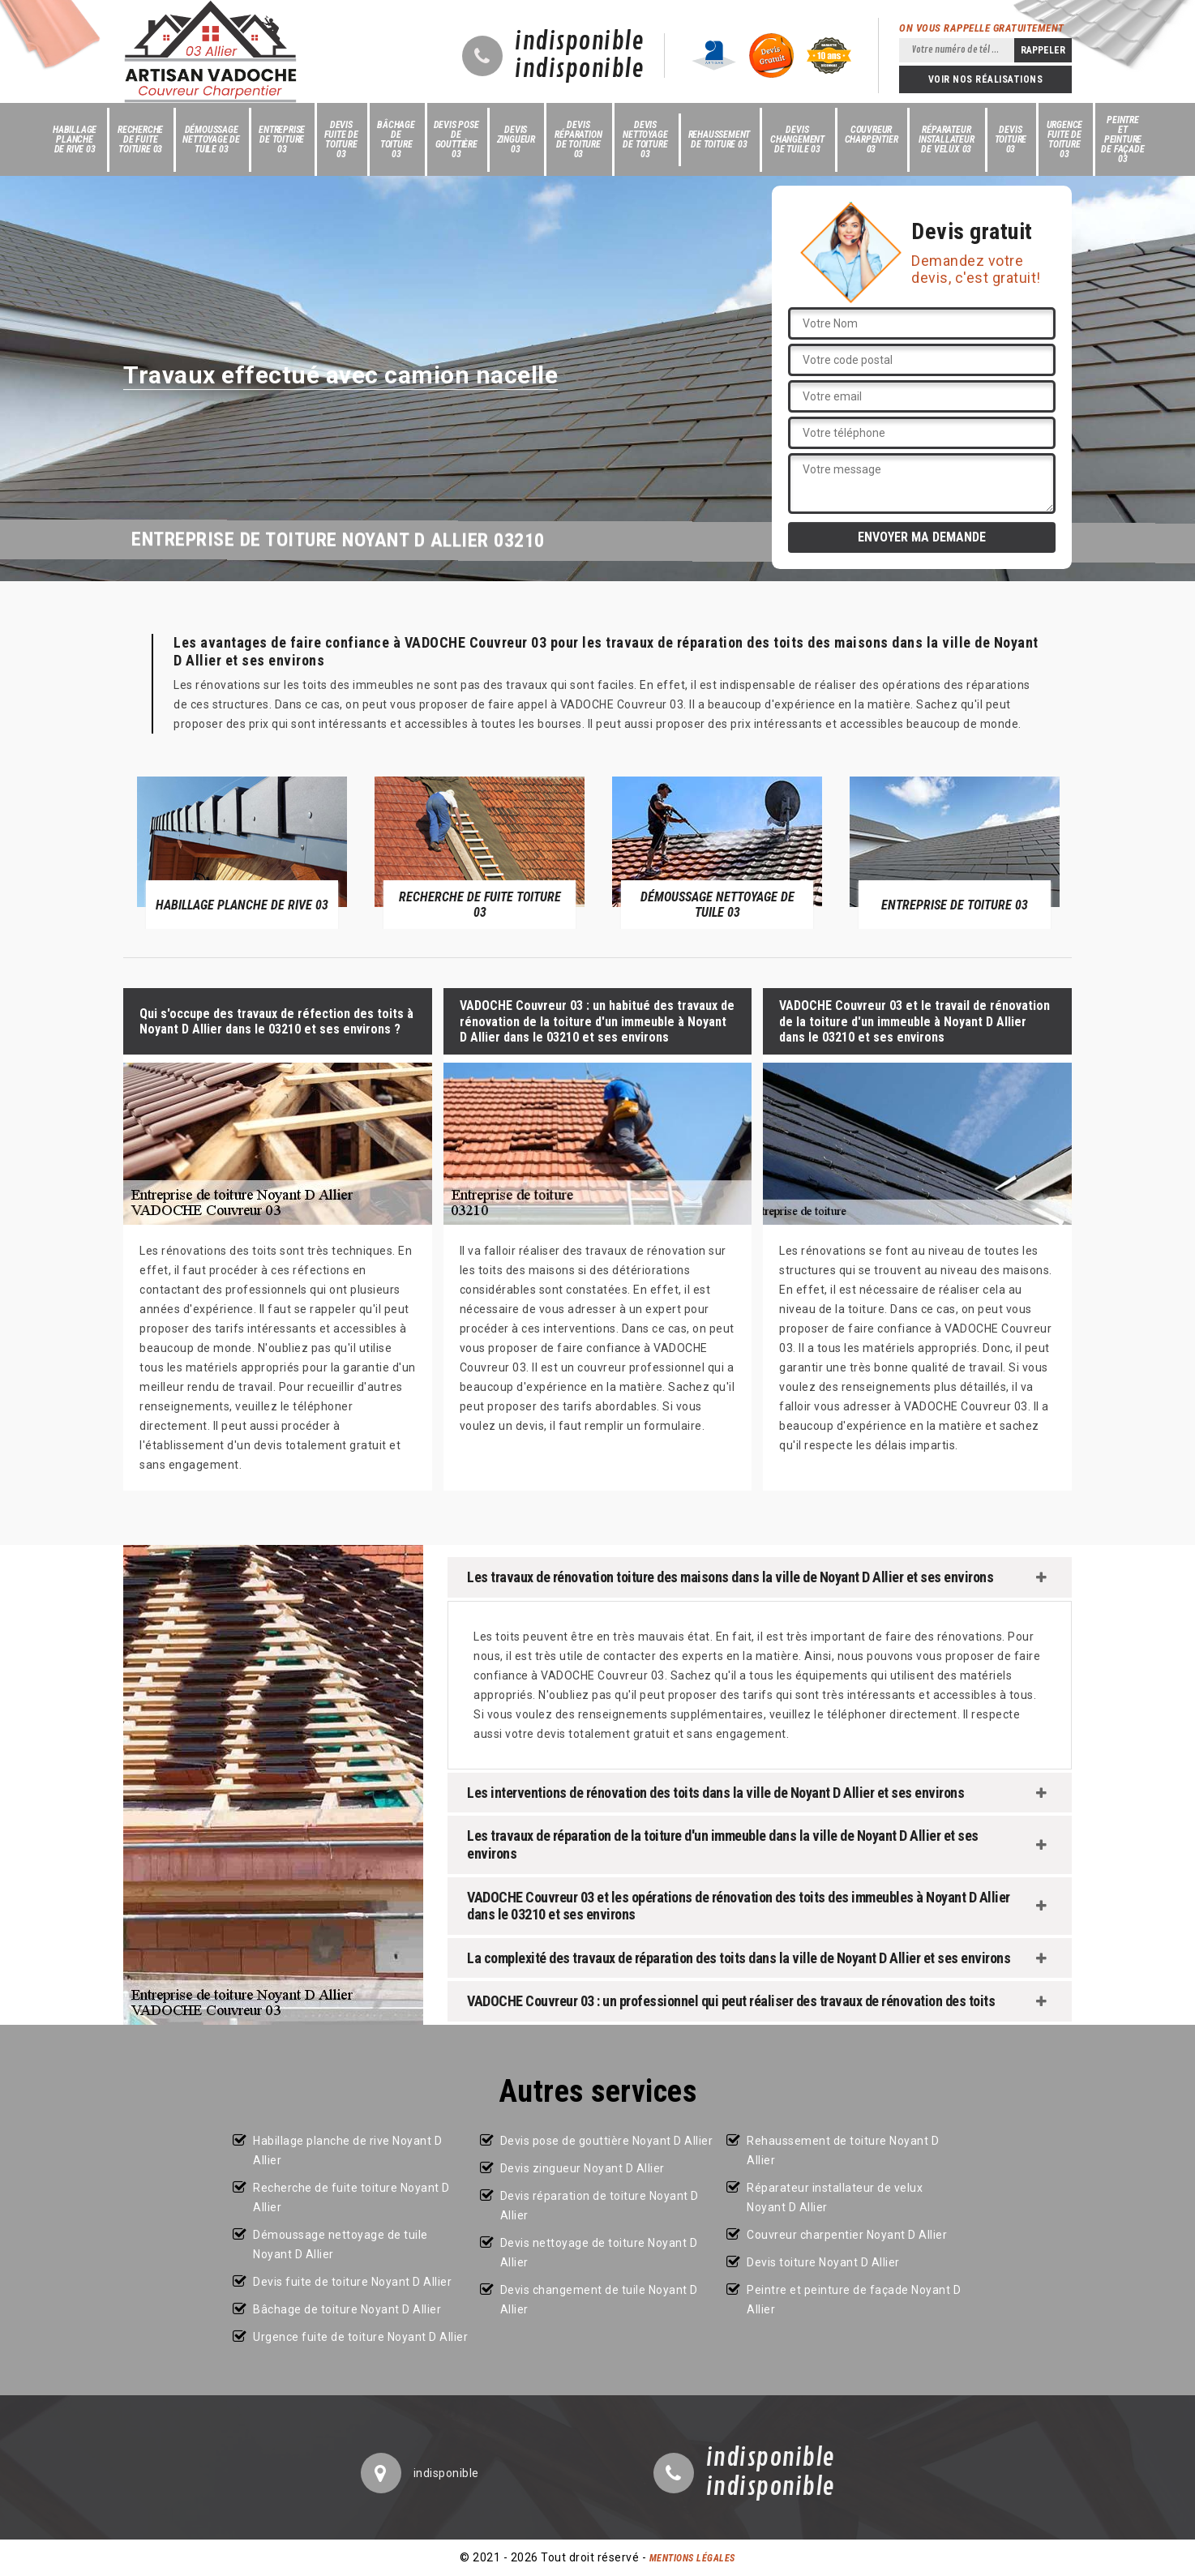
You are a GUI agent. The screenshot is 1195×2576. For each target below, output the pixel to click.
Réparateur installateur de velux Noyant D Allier (835, 2197)
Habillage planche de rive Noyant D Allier (347, 2150)
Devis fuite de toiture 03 (341, 139)
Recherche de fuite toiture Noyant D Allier (351, 2197)
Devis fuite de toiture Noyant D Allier (352, 2281)
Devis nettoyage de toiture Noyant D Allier (599, 2252)
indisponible (579, 42)
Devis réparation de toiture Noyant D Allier (599, 2205)
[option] (242, 852)
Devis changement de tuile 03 (797, 139)
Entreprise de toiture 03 (282, 139)
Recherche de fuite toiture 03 (140, 139)
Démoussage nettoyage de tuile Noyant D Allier (340, 2244)
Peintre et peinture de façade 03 (1122, 139)
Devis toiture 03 (1011, 139)
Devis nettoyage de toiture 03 (645, 139)
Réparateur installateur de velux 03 (946, 139)
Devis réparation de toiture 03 (578, 139)
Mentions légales (692, 2558)
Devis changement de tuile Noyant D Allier (599, 2299)
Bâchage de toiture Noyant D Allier (347, 2309)
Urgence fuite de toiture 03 (1065, 139)
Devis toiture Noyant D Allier (823, 2262)
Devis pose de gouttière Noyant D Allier (606, 2140)
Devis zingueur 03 (516, 139)
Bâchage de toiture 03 (396, 139)
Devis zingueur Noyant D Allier (582, 2168)
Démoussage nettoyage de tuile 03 (211, 139)
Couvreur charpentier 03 (871, 139)
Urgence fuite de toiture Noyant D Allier (360, 2336)
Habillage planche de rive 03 (74, 139)
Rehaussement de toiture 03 (719, 139)
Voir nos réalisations (985, 79)
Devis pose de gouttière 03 (456, 139)
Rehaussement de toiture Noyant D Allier (843, 2150)
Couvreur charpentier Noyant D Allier (847, 2234)
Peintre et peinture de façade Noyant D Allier (854, 2299)
